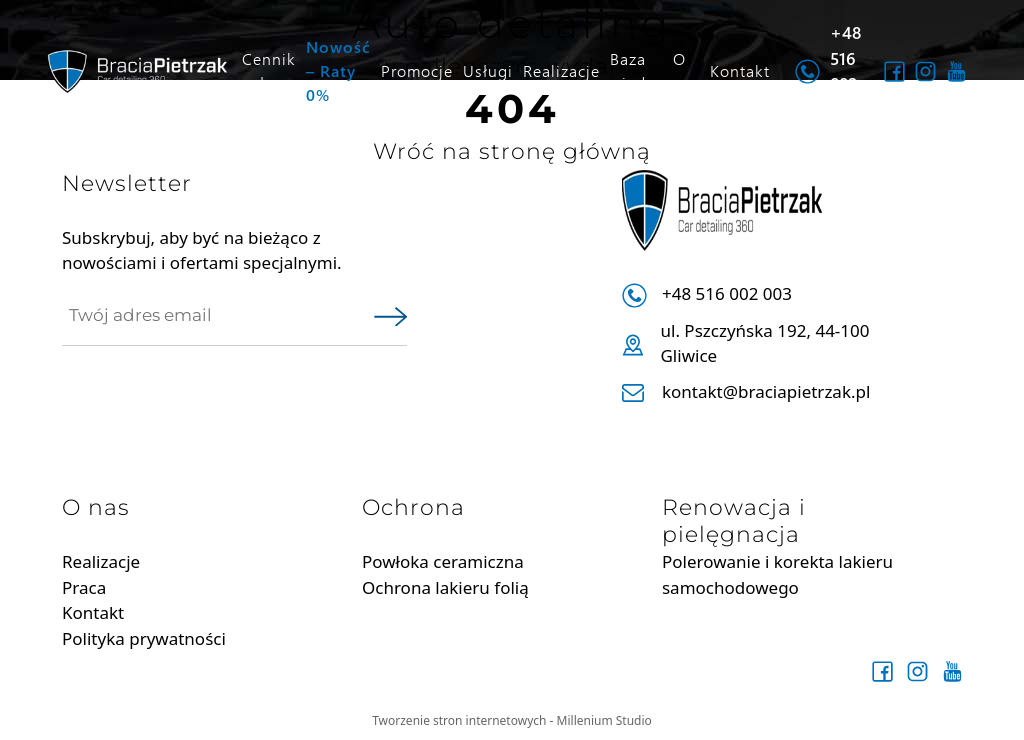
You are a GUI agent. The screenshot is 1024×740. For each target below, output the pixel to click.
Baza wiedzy (636, 70)
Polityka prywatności (144, 638)
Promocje (417, 70)
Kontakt (740, 70)
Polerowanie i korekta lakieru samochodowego (777, 574)
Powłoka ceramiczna (443, 561)
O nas (686, 70)
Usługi (488, 70)
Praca (84, 587)
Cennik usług (269, 70)
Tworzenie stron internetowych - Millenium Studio (512, 720)
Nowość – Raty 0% (338, 70)
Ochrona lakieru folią (445, 587)
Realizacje (561, 70)
